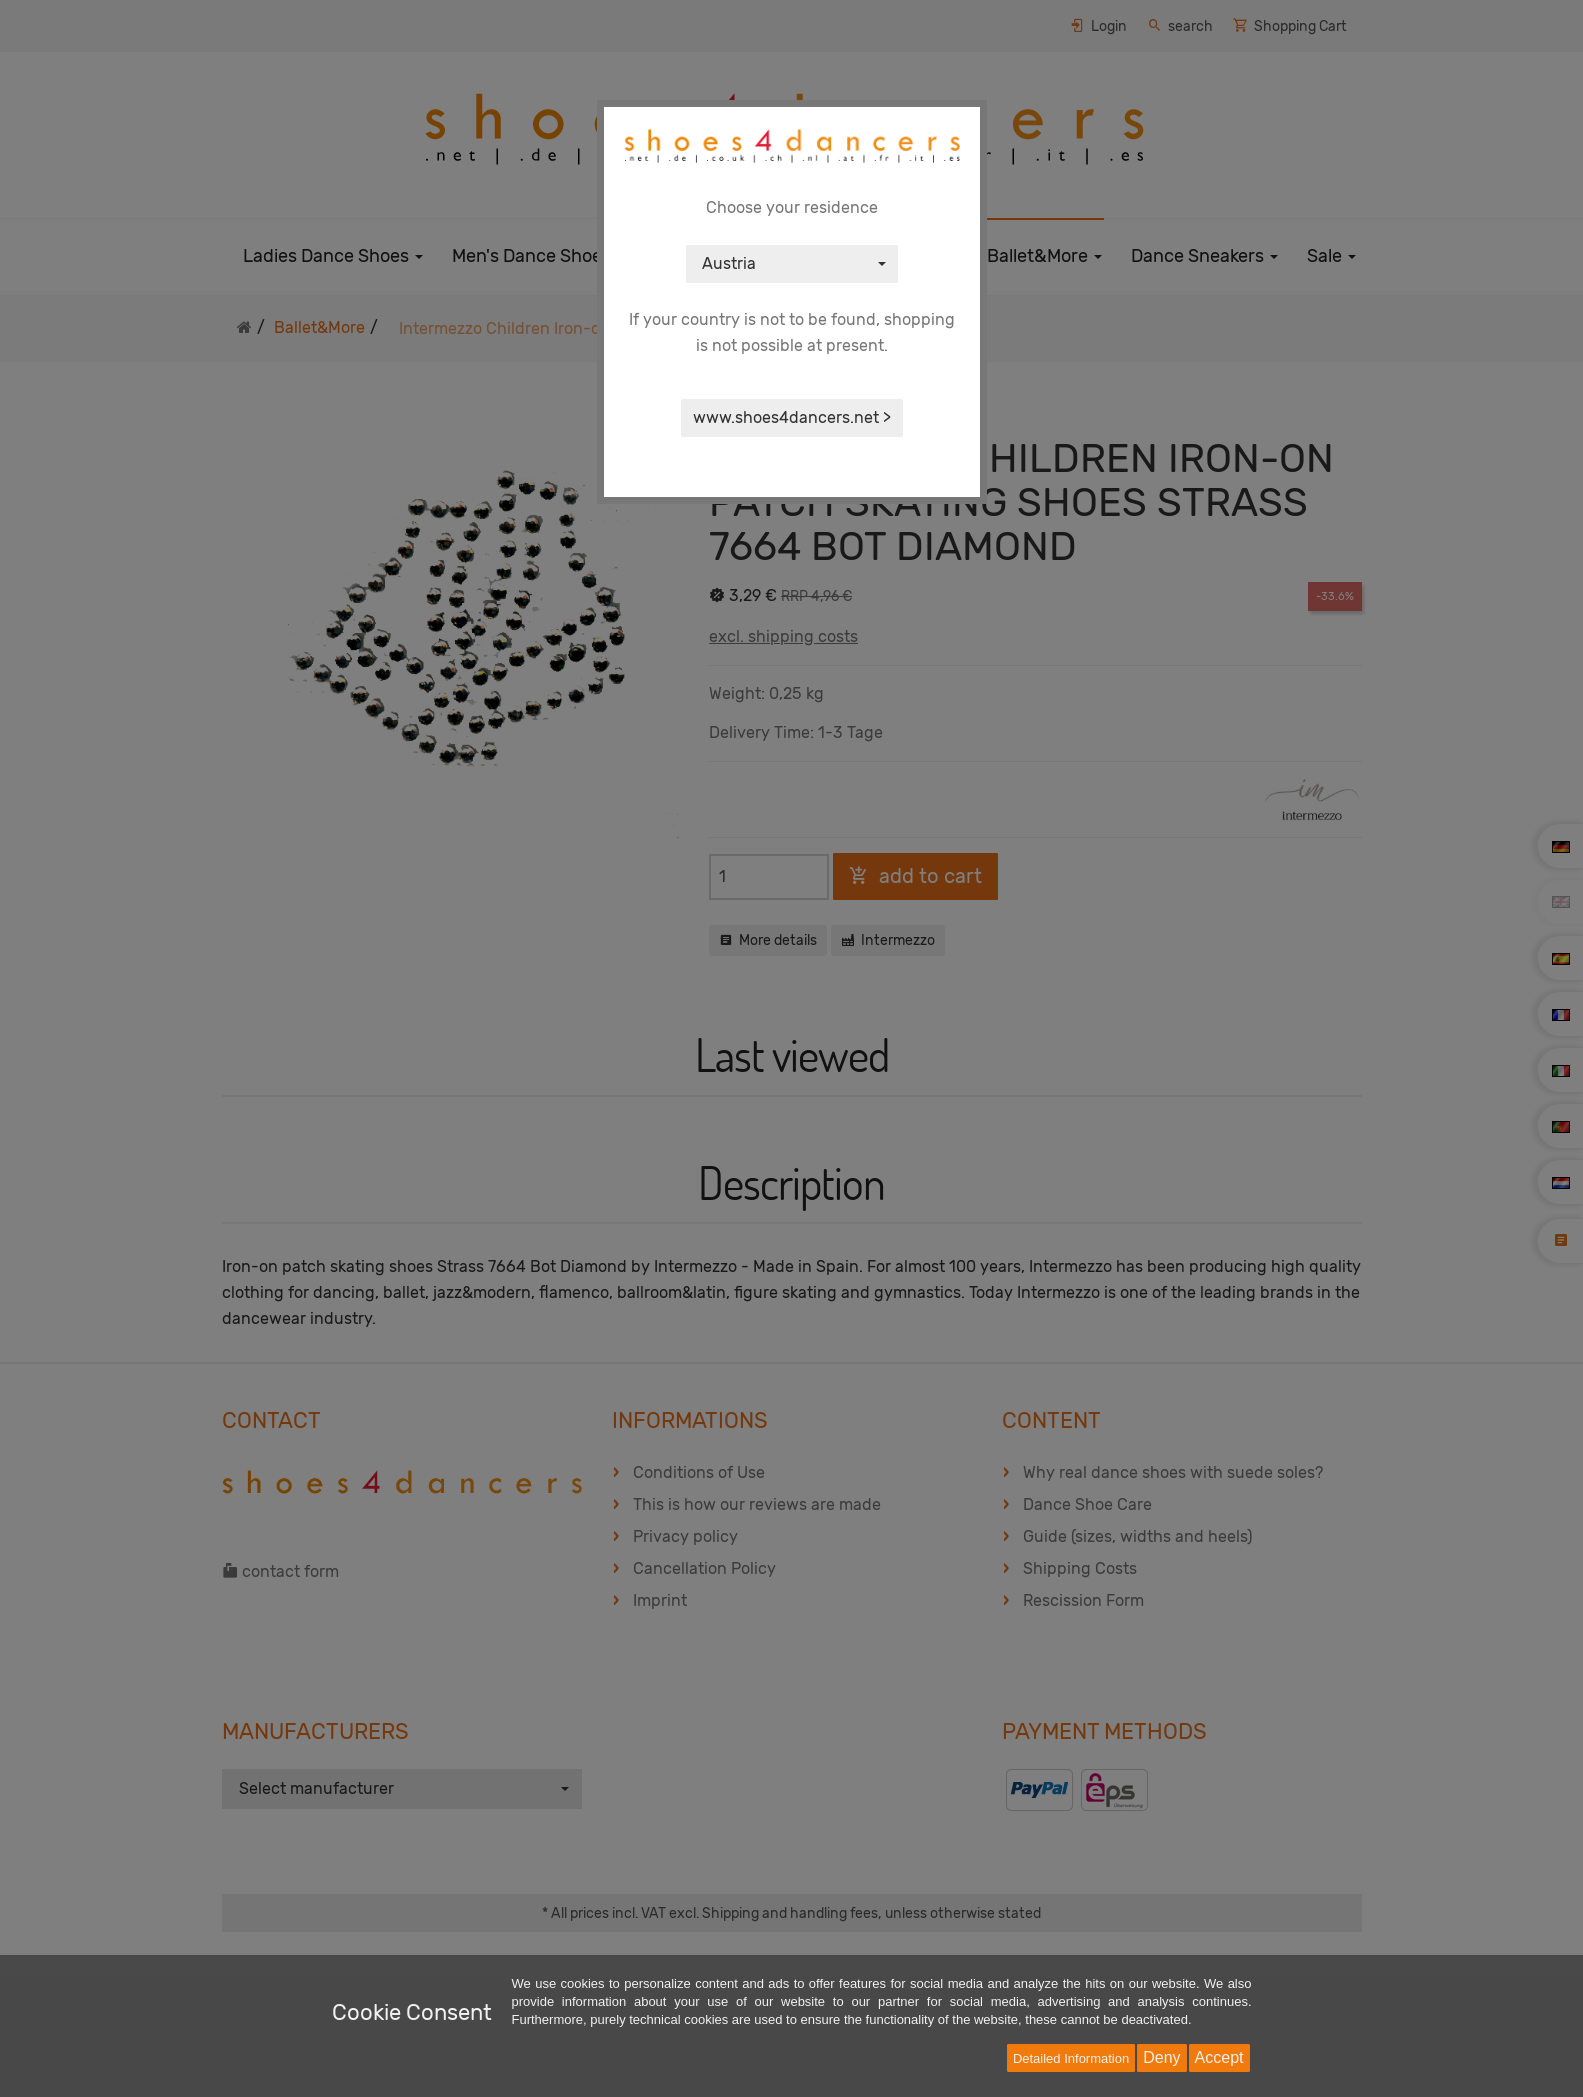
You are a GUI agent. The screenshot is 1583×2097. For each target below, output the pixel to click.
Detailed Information (1071, 2058)
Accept (1219, 2057)
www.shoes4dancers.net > (792, 417)
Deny (1161, 2057)
